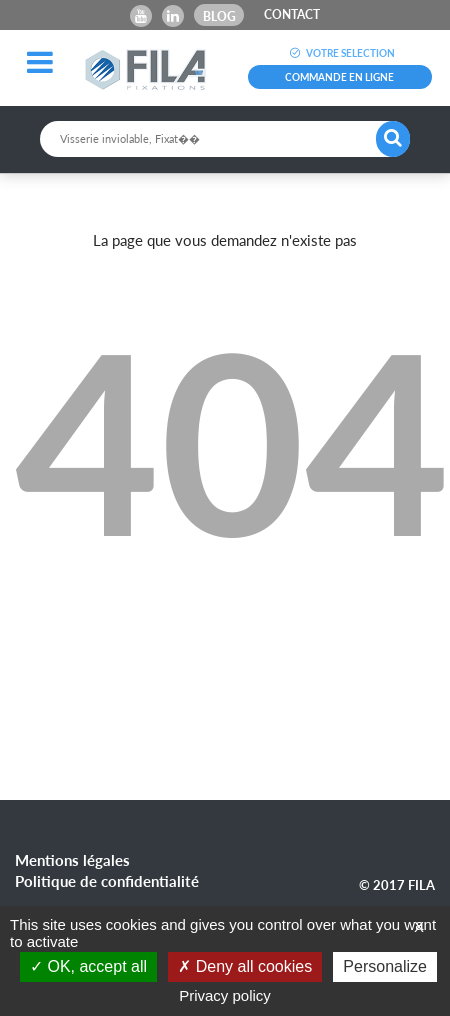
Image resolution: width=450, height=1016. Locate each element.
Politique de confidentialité (107, 881)
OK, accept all (88, 966)
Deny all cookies (245, 966)
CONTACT (292, 14)
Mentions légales (72, 860)
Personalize (385, 966)
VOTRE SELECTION (339, 53)
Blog (219, 16)
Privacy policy (225, 995)
